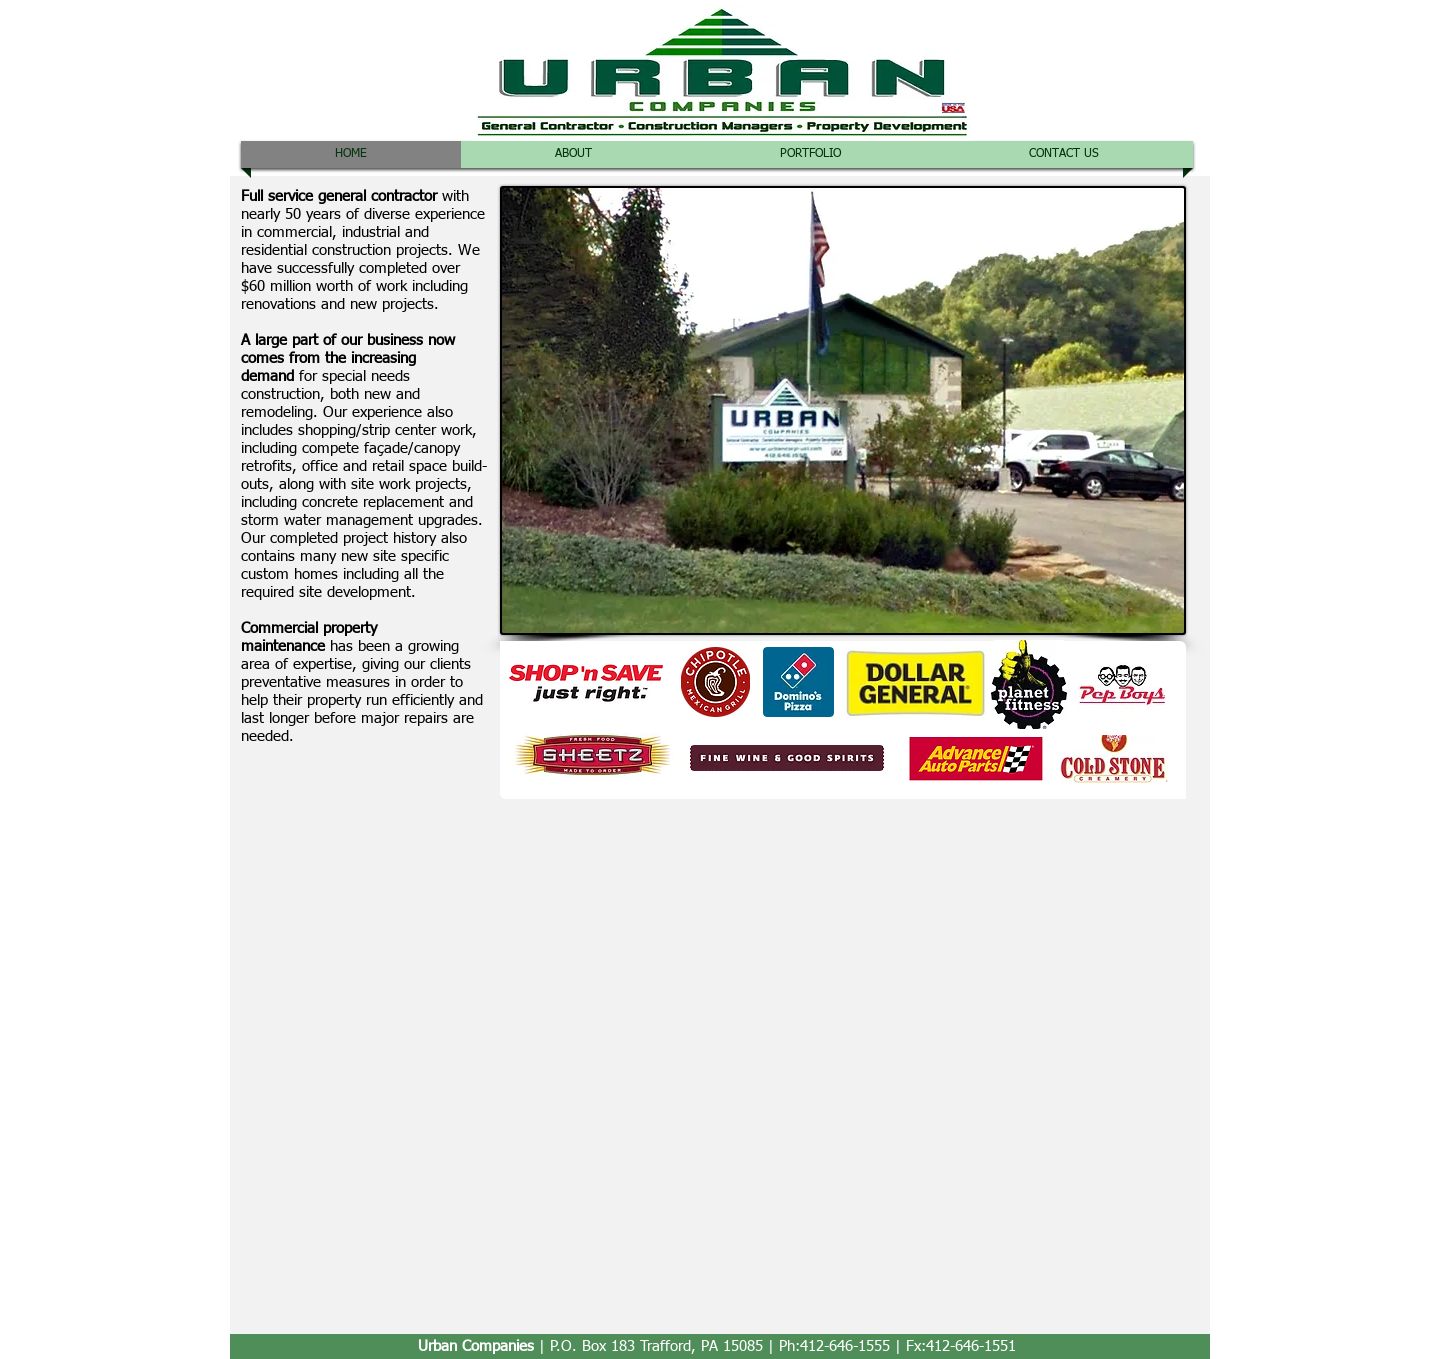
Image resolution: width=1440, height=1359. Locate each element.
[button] (810, 154)
